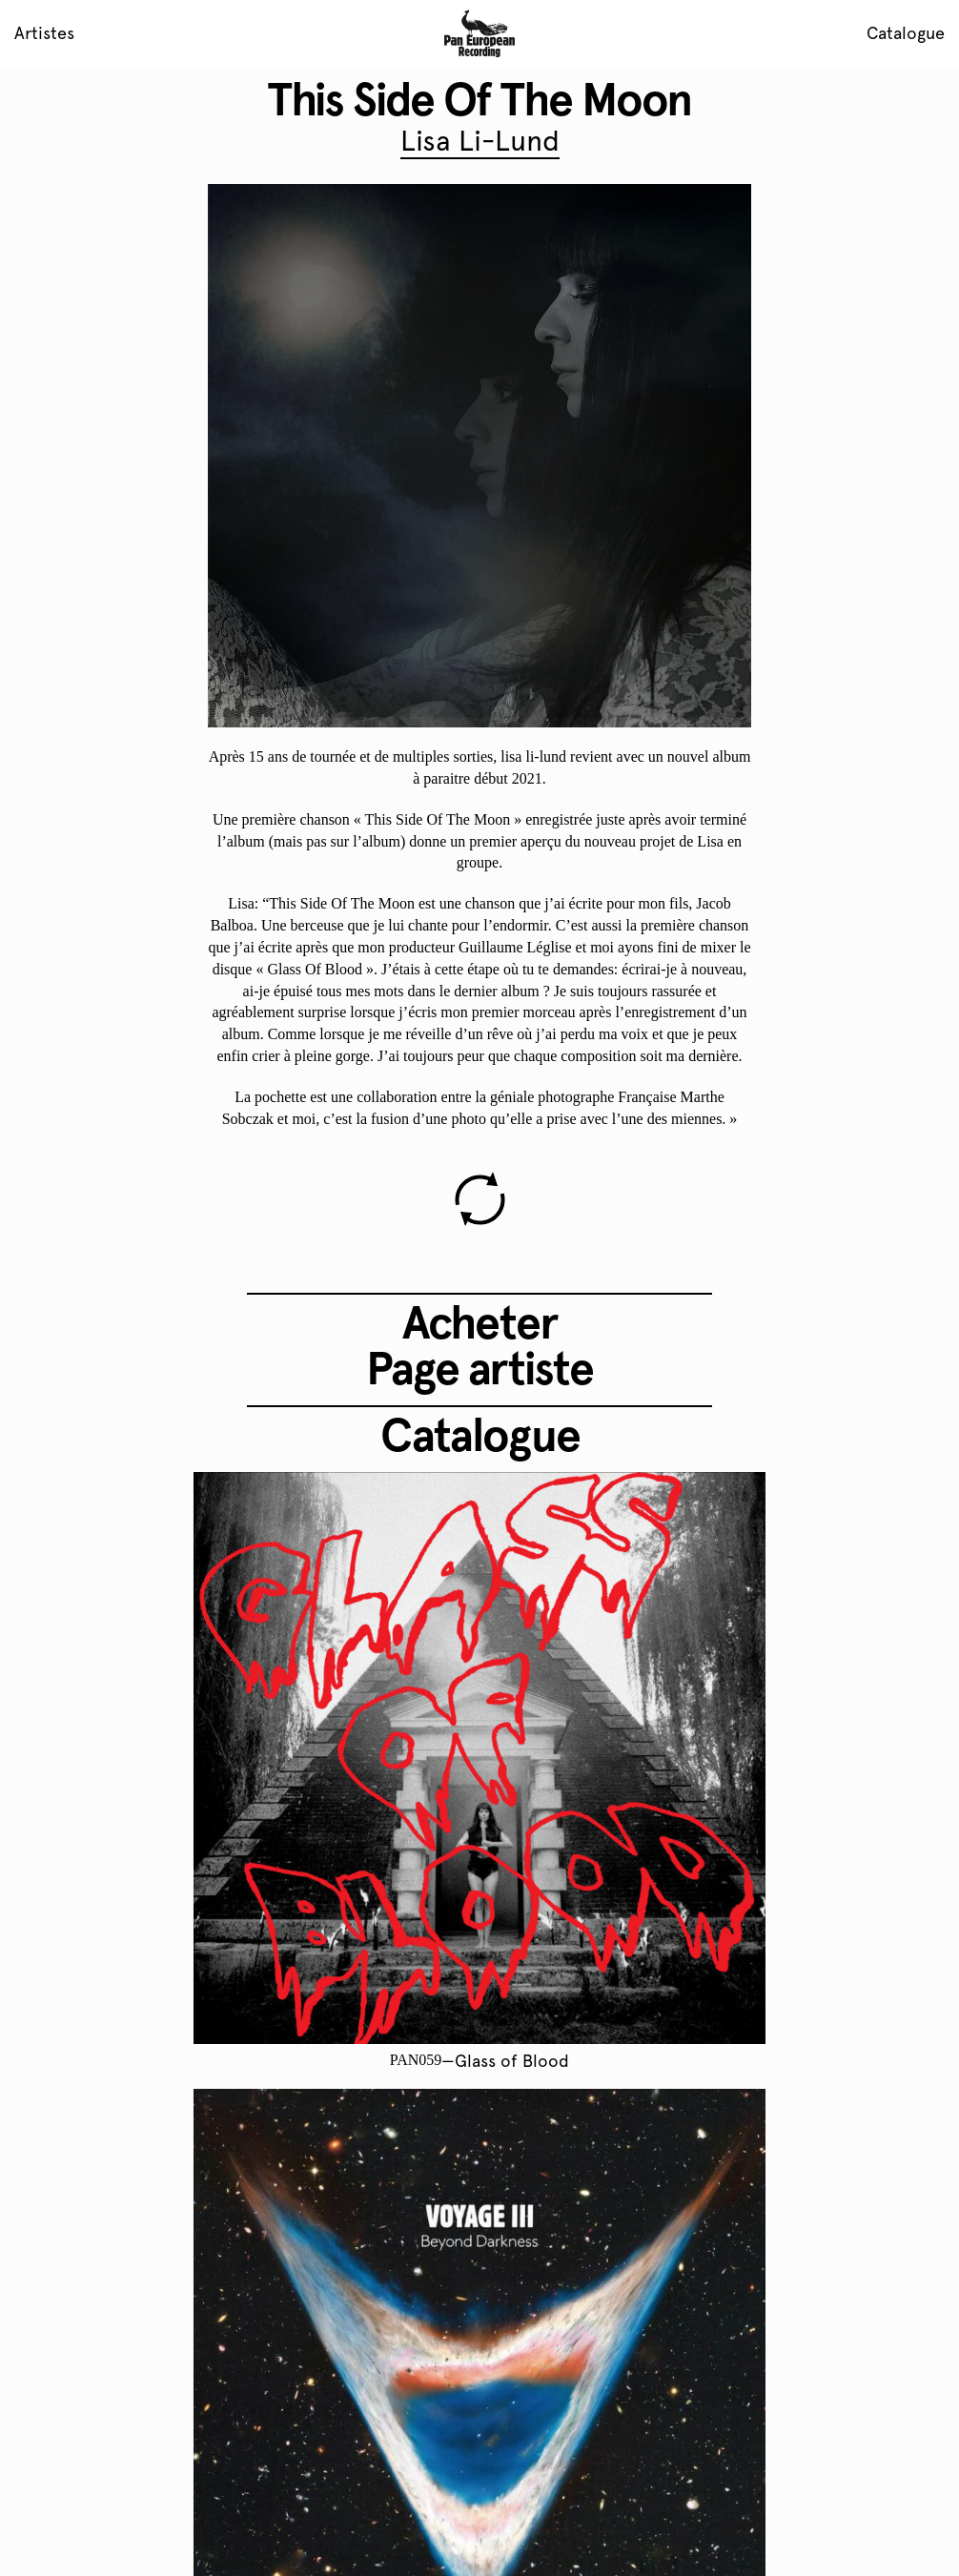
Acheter (479, 1322)
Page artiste (479, 1368)
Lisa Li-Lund (480, 140)
